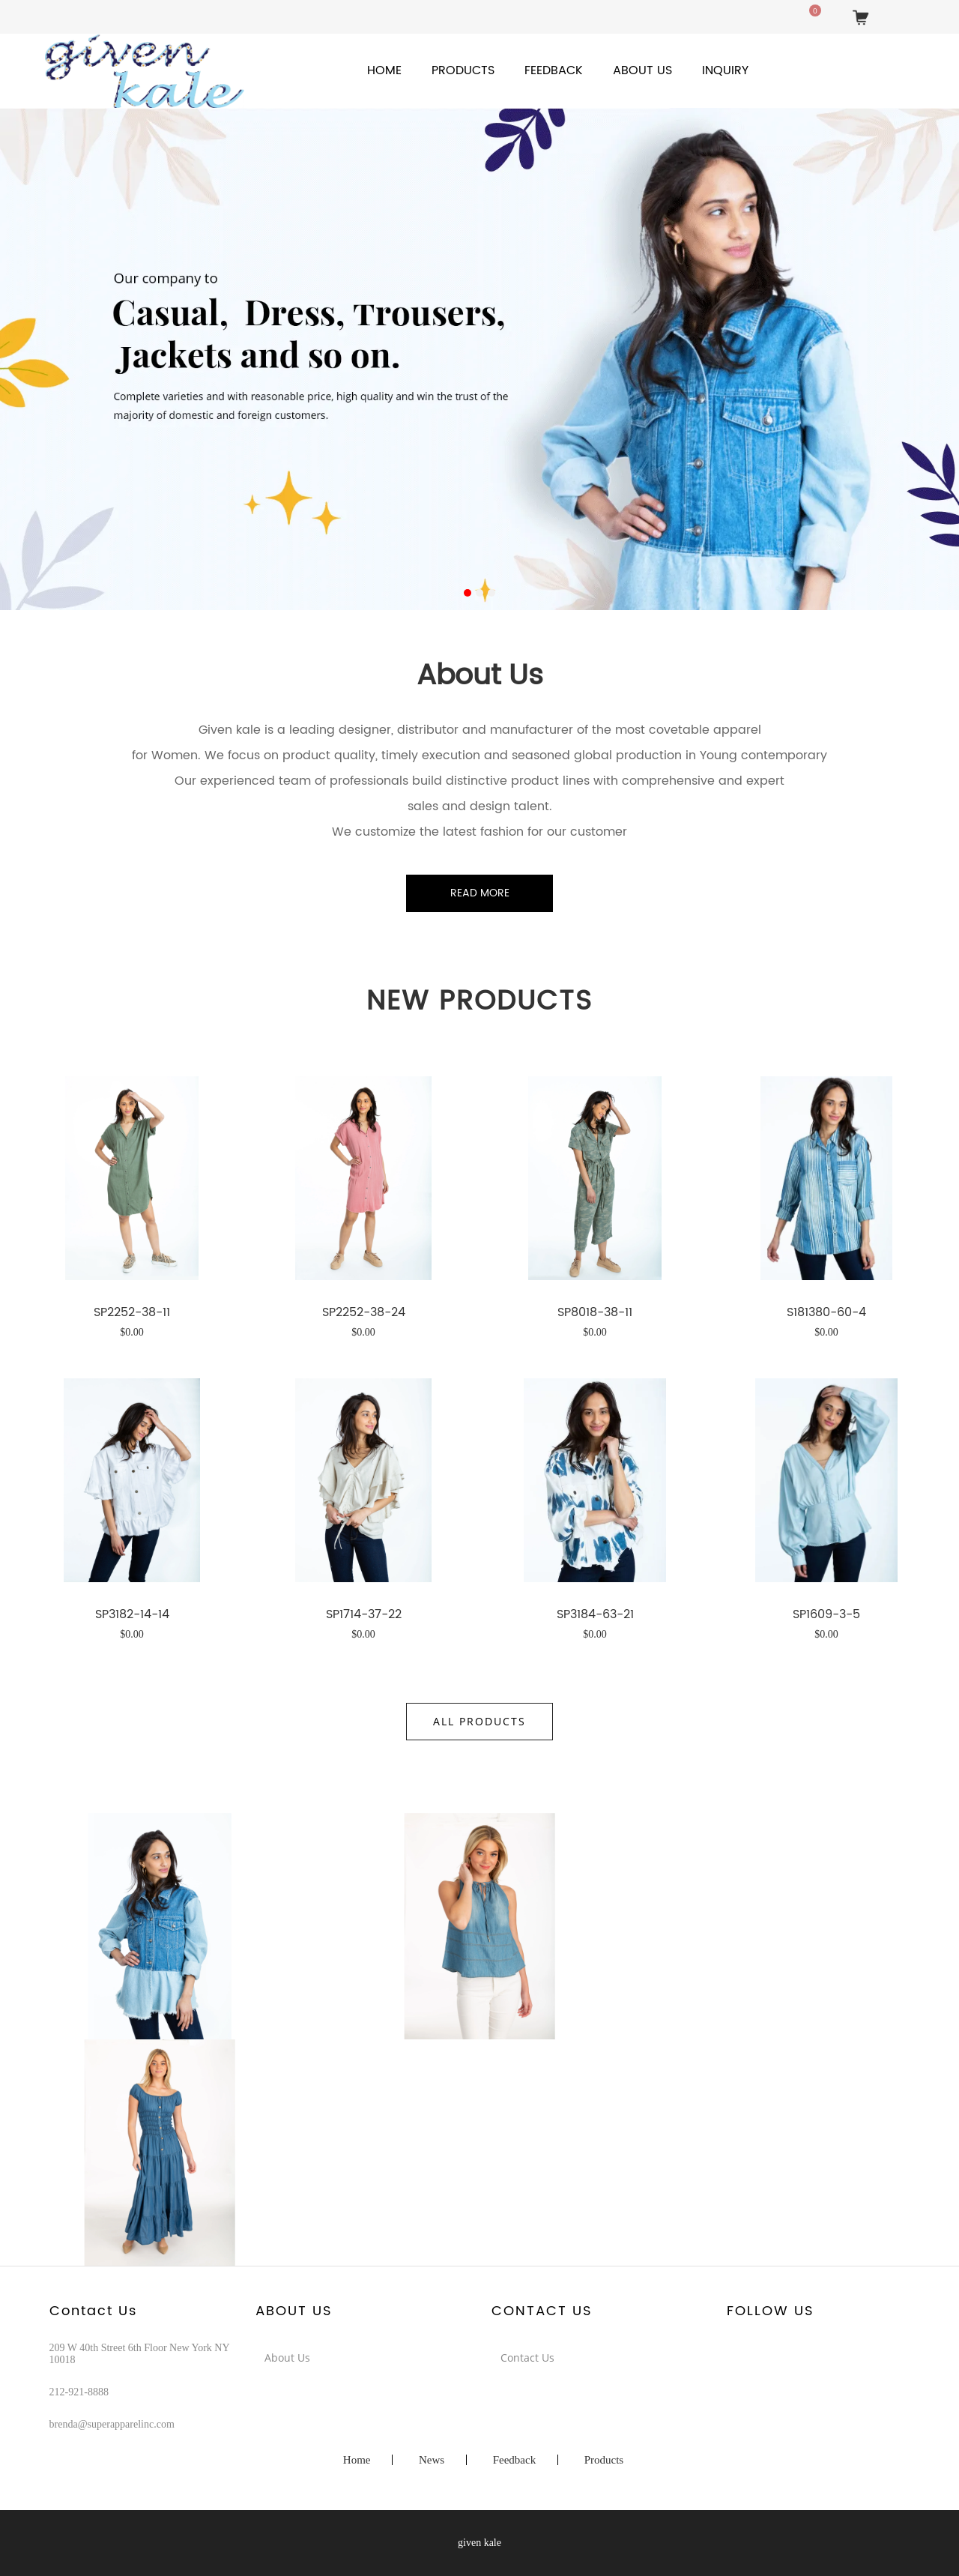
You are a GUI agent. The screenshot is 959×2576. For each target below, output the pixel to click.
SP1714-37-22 (364, 1613)
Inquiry (725, 70)
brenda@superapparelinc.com (112, 2424)
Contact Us (527, 2357)
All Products (479, 1721)
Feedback (553, 70)
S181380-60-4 (826, 1311)
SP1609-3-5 (826, 1613)
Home (384, 70)
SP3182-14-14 (132, 1613)
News (431, 2460)
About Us (642, 70)
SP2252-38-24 (363, 1311)
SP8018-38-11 (594, 1311)
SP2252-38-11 (132, 1311)
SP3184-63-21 (595, 1613)
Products (463, 70)
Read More (479, 893)
